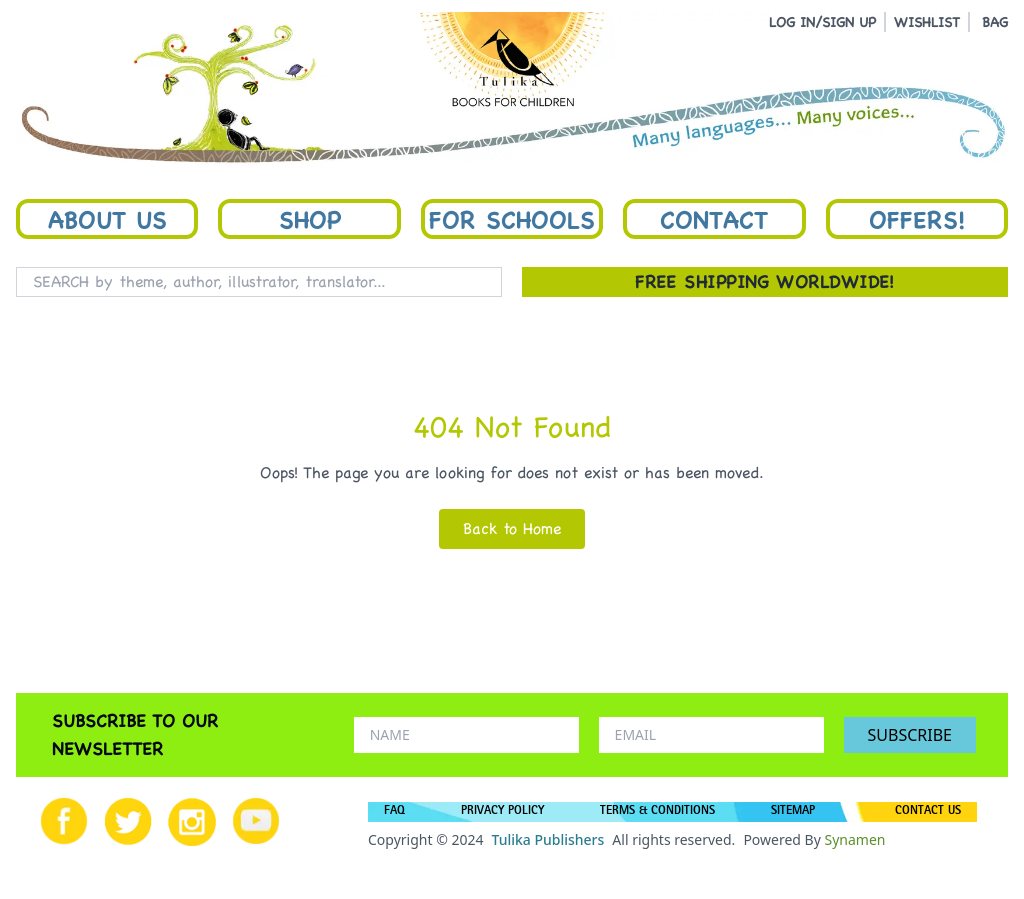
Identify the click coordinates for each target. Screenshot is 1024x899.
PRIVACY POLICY (502, 812)
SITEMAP (793, 812)
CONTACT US (928, 812)
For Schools (512, 219)
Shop (310, 219)
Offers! (917, 219)
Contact (714, 219)
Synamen (854, 839)
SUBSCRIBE (910, 735)
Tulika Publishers (547, 839)
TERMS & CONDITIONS (657, 812)
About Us (107, 219)
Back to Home (512, 528)
